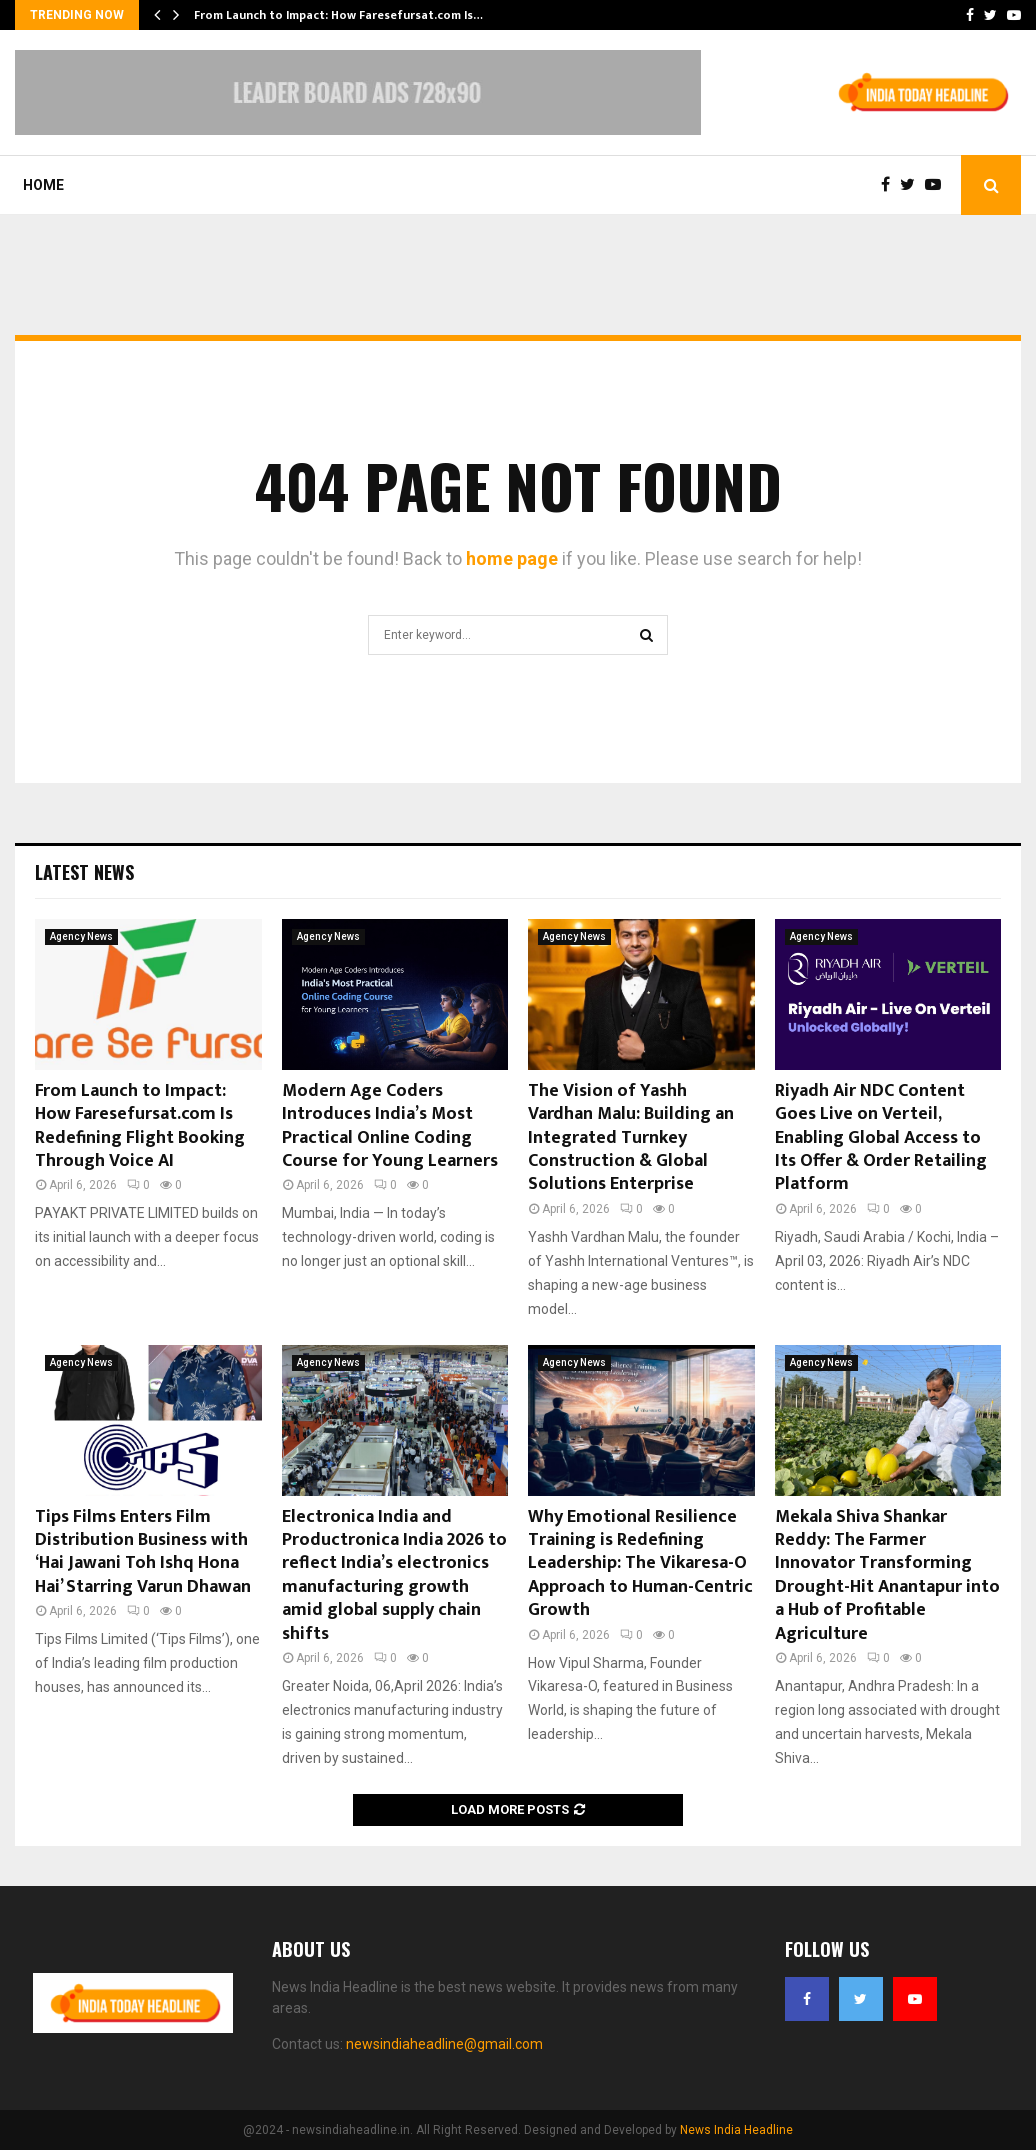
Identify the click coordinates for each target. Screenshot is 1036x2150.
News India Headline (736, 2130)
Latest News (84, 872)
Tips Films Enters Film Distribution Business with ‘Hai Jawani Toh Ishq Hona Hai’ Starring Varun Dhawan (143, 1552)
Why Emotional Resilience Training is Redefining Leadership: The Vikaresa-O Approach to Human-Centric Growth (640, 1564)
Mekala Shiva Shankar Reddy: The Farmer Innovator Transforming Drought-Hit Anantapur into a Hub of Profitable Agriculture (887, 1575)
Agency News (81, 936)
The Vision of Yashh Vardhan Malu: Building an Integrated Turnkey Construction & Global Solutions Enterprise (631, 1138)
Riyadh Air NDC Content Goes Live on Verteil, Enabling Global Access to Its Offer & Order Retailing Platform (881, 1138)
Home (43, 185)
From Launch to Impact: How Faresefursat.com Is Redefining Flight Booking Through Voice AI (140, 1126)
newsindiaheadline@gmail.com (444, 2044)
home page (512, 558)
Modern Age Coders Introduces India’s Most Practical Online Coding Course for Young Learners (390, 1126)
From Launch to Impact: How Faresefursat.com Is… (338, 15)
